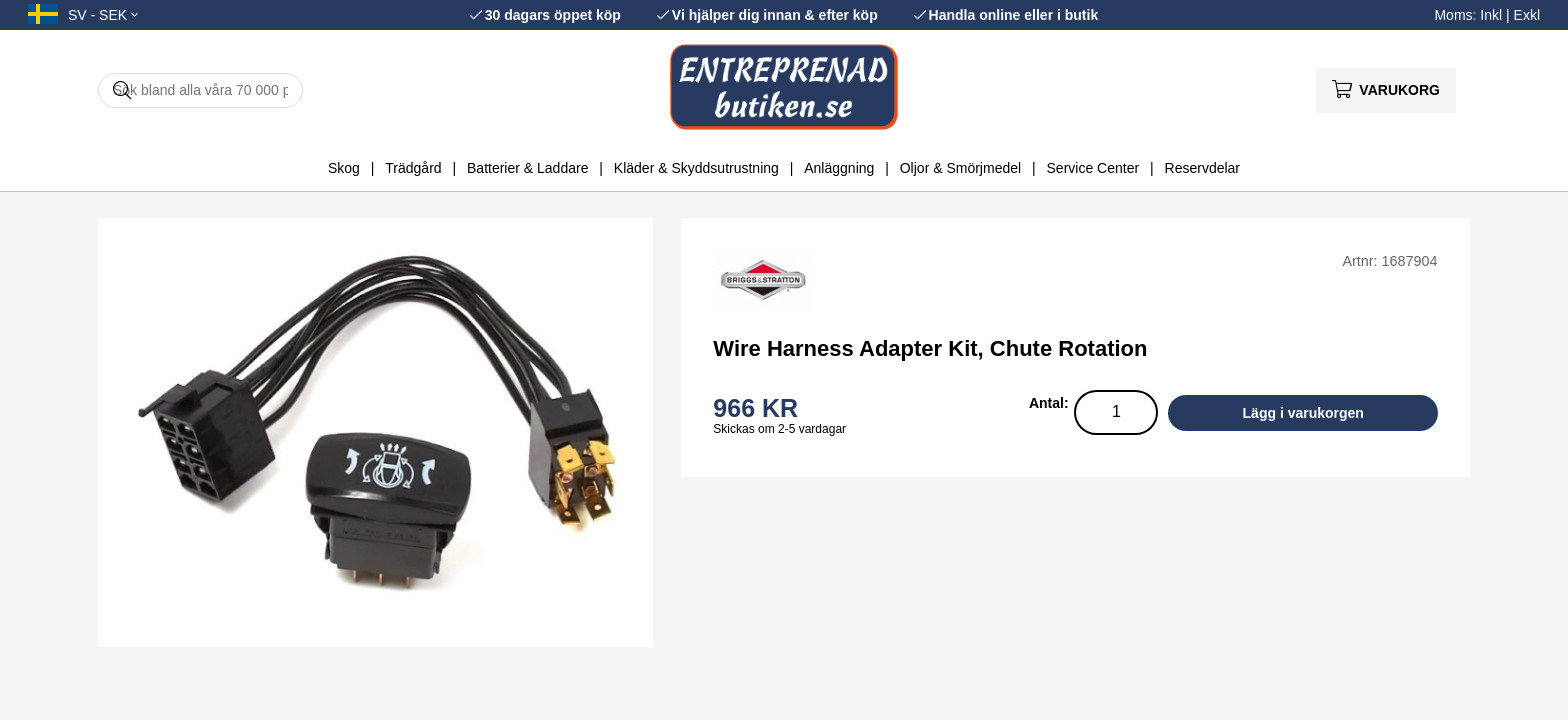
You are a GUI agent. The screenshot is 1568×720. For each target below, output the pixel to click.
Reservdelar (1202, 168)
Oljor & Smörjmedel (960, 168)
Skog (344, 168)
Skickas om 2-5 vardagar (779, 429)
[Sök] (200, 90)
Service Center (1093, 168)
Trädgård (413, 168)
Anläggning (839, 168)
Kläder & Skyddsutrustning (696, 168)
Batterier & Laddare (527, 168)
